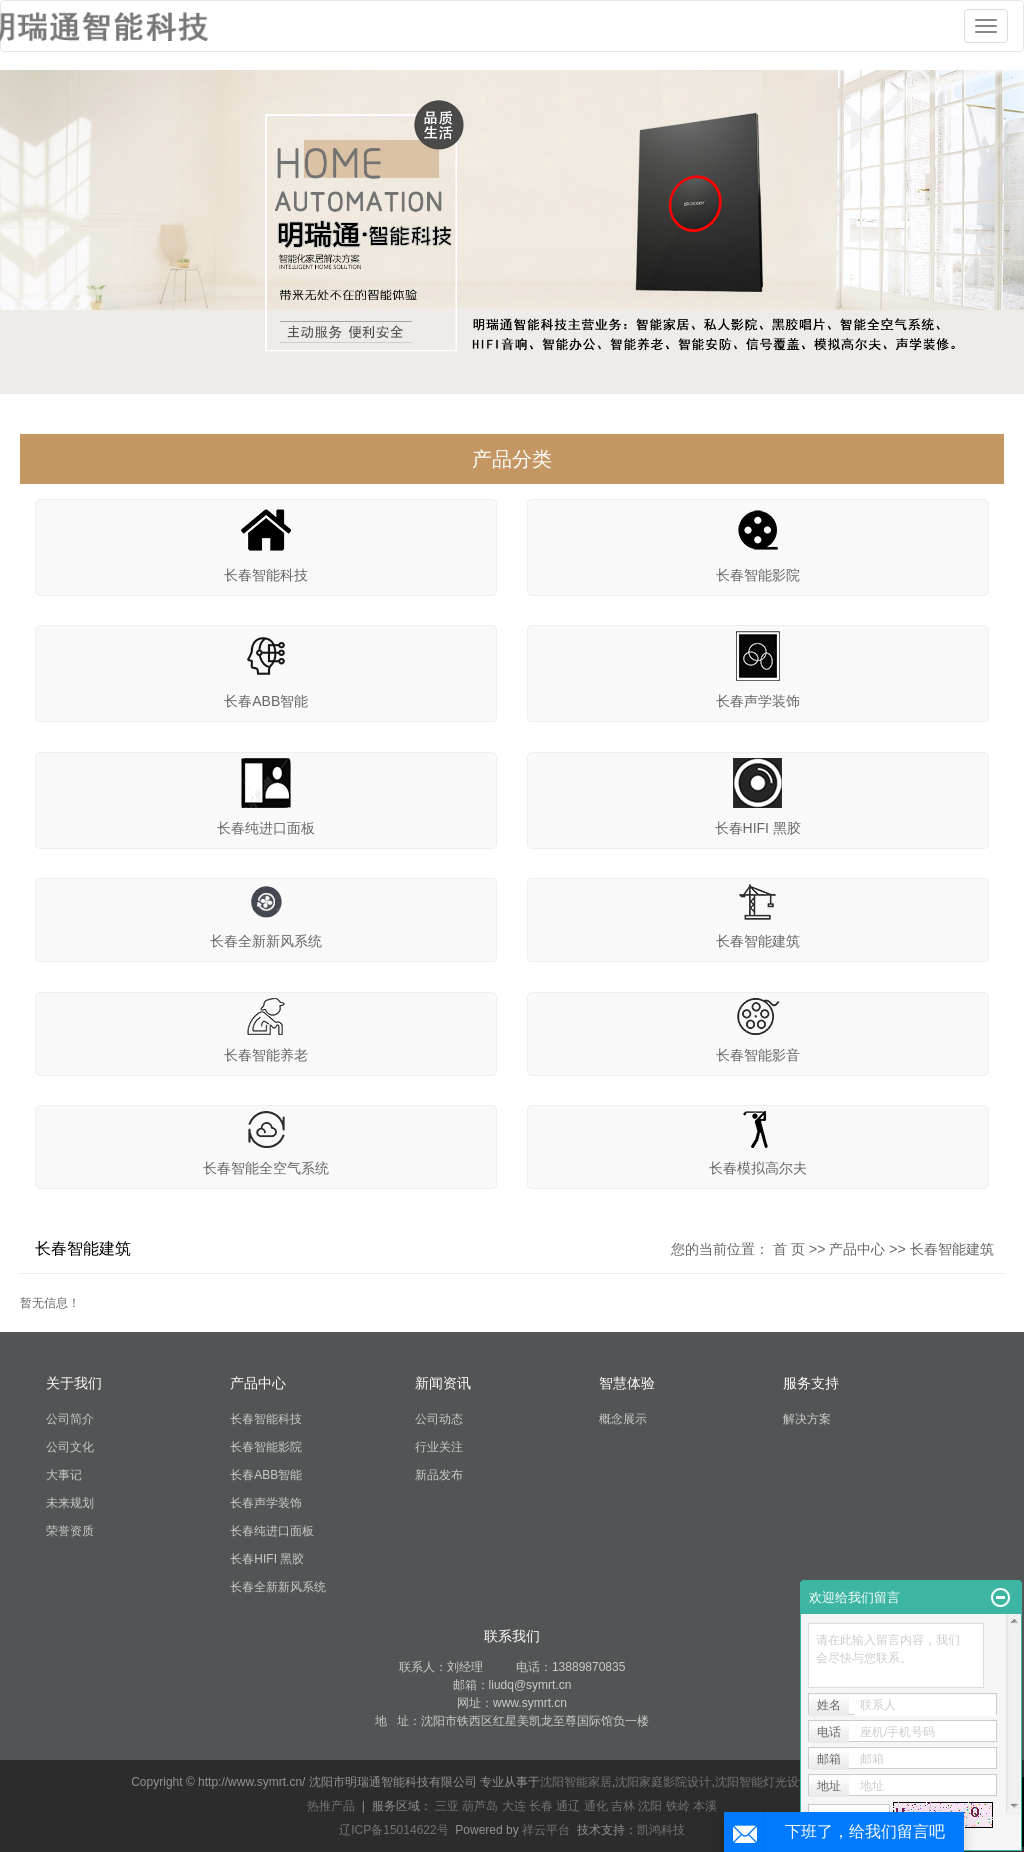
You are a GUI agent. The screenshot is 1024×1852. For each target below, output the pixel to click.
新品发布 (439, 1475)
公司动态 (439, 1419)
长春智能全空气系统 (266, 1168)
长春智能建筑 (758, 941)
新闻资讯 (443, 1383)
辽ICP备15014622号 (393, 1830)
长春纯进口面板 (266, 828)
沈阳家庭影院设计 (663, 1782)
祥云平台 (546, 1830)
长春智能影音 (758, 1055)
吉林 (623, 1806)
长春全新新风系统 (266, 941)
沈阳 (650, 1806)
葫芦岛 (480, 1806)
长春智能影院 (758, 575)
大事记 (64, 1475)
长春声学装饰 (758, 701)
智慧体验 (627, 1383)
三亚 (447, 1806)
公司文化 (70, 1447)
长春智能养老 (266, 1055)
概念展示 (623, 1419)
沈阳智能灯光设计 (763, 1782)
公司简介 (70, 1419)
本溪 (705, 1806)
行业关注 (439, 1447)
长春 (541, 1806)
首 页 (789, 1249)
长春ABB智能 (266, 701)
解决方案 (807, 1419)
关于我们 (74, 1383)
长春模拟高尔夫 (758, 1168)
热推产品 (331, 1806)
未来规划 (70, 1503)
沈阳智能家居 (576, 1782)
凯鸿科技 (661, 1830)
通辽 (568, 1806)
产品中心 (857, 1249)
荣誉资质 (70, 1531)
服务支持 (811, 1383)
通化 (596, 1806)
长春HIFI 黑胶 (758, 828)
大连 (514, 1806)
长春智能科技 (266, 575)
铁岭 (678, 1806)
